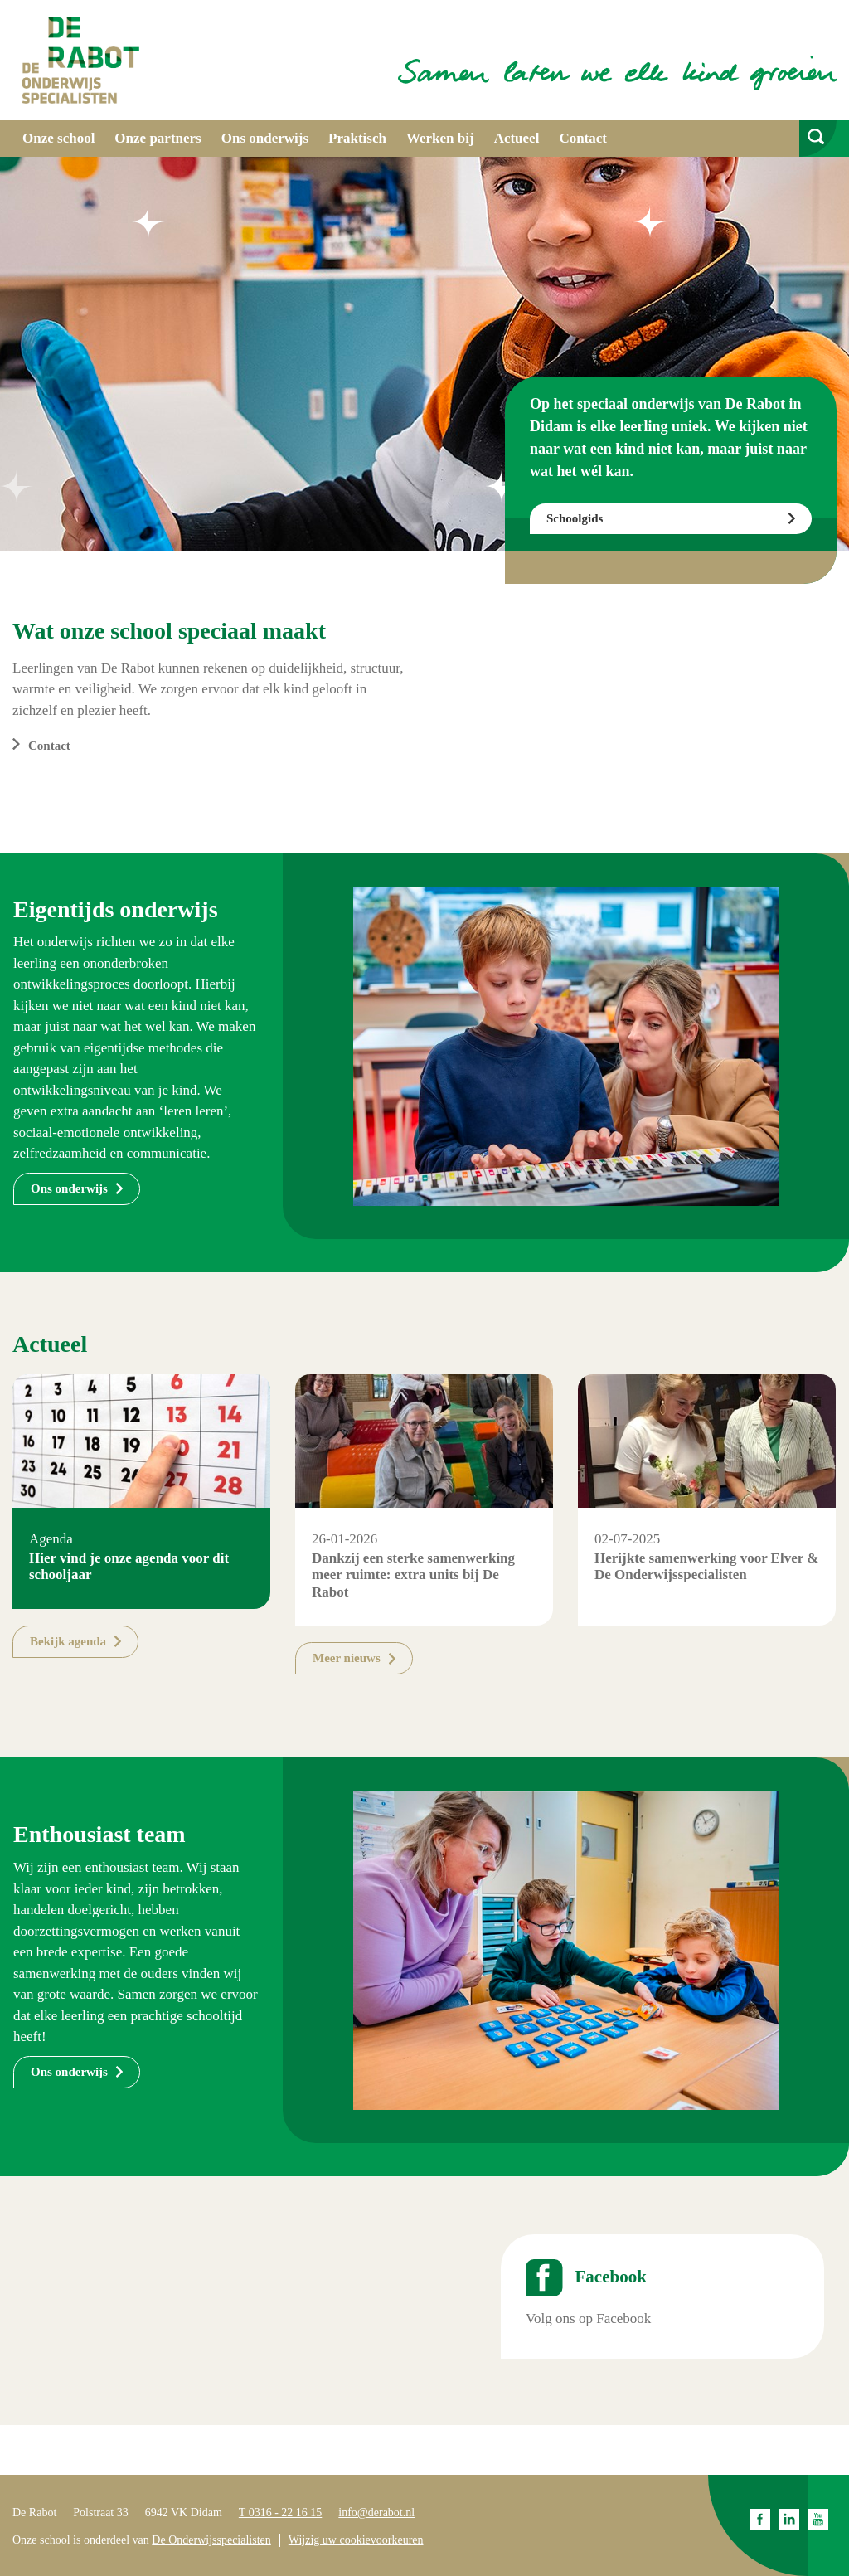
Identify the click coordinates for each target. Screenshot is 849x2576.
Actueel (517, 138)
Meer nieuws (347, 1658)
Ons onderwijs (264, 138)
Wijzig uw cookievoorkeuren (356, 2540)
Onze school (58, 138)
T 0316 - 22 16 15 (280, 2512)
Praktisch (357, 138)
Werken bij (440, 138)
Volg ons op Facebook (588, 2318)
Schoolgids (574, 518)
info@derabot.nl (376, 2512)
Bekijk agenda (68, 1641)
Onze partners (157, 138)
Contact (583, 138)
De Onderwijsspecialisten (211, 2540)
